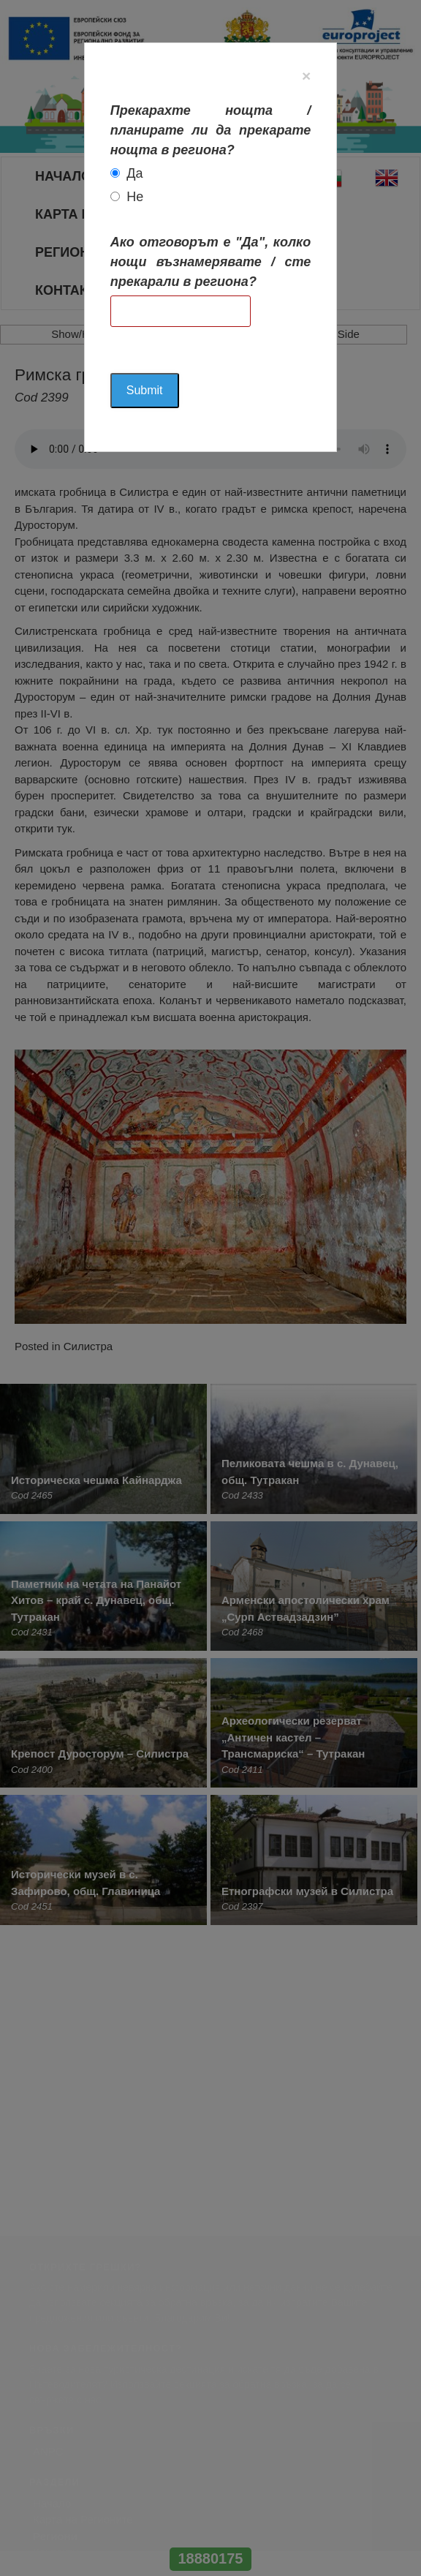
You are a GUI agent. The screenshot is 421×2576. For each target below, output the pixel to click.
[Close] (306, 75)
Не (134, 196)
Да (134, 173)
